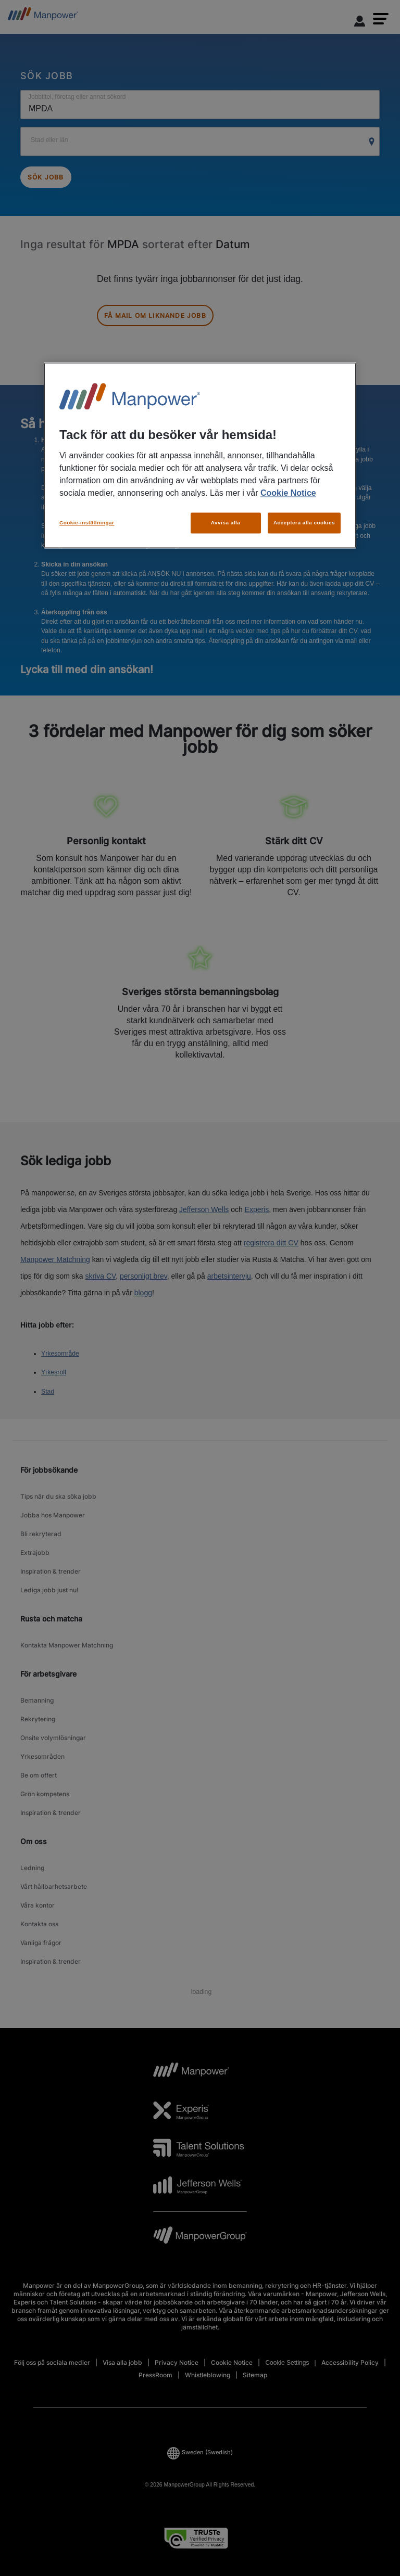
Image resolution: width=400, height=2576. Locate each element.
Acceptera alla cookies (304, 522)
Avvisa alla (226, 522)
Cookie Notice (288, 492)
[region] (200, 455)
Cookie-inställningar (86, 522)
